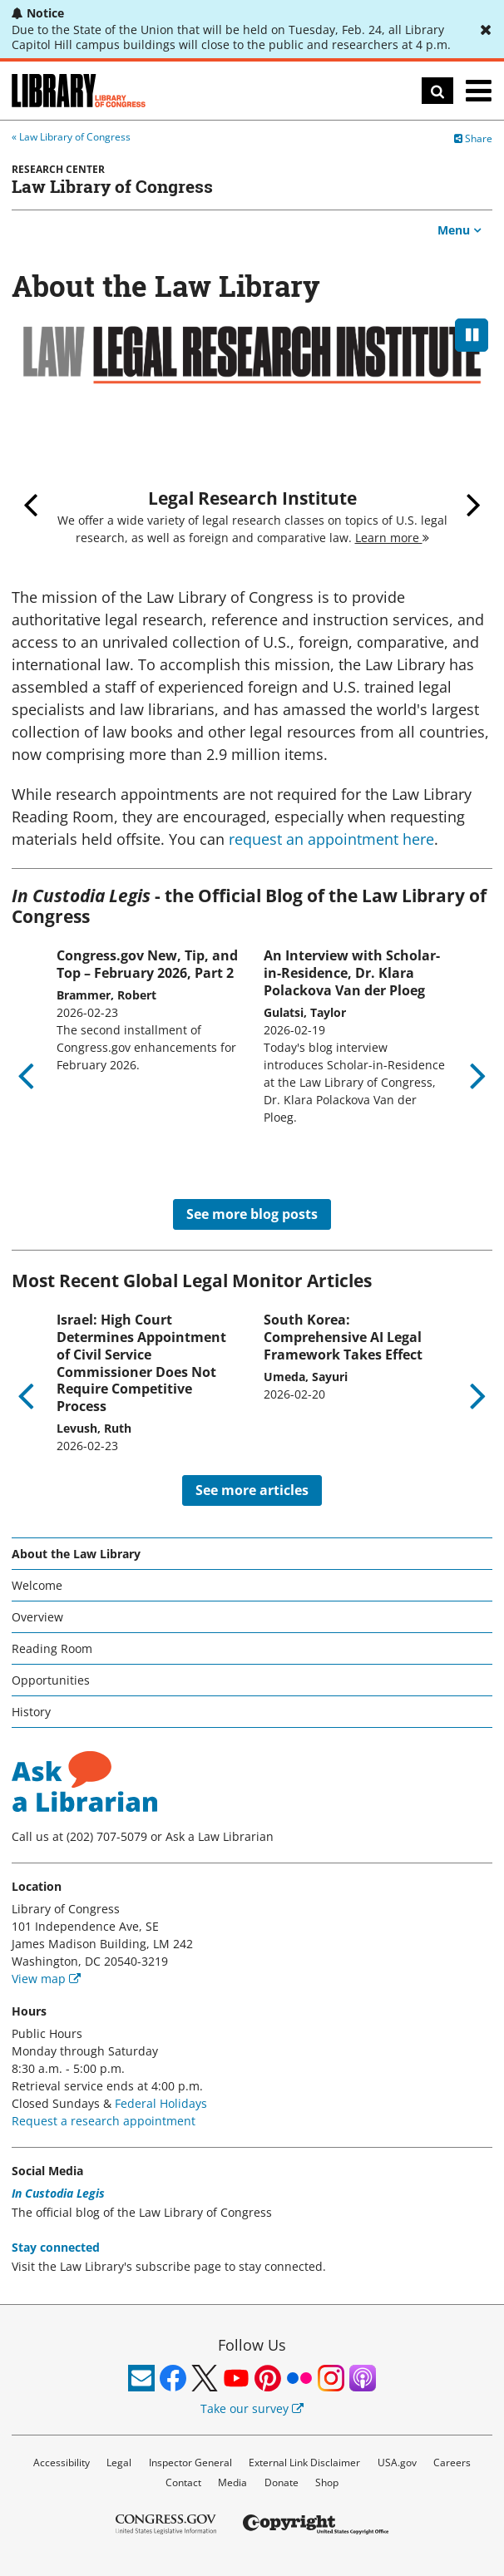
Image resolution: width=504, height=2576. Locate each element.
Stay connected (56, 2247)
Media (232, 2482)
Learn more (392, 537)
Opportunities (51, 1680)
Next (474, 504)
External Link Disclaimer (304, 2462)
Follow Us (252, 2345)
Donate (281, 2482)
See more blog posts (252, 1214)
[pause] (471, 335)
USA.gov (397, 2462)
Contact (183, 2482)
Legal (118, 2462)
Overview (37, 1617)
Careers (452, 2462)
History (31, 1712)
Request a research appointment (103, 2121)
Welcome (37, 1585)
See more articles (252, 1490)
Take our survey (252, 2408)
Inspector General (190, 2462)
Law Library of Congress (75, 137)
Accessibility (61, 2462)
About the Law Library (76, 1554)
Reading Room (52, 1648)
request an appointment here (331, 839)
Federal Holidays (161, 2103)
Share (473, 138)
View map (46, 1978)
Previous (30, 504)
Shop (326, 2482)
